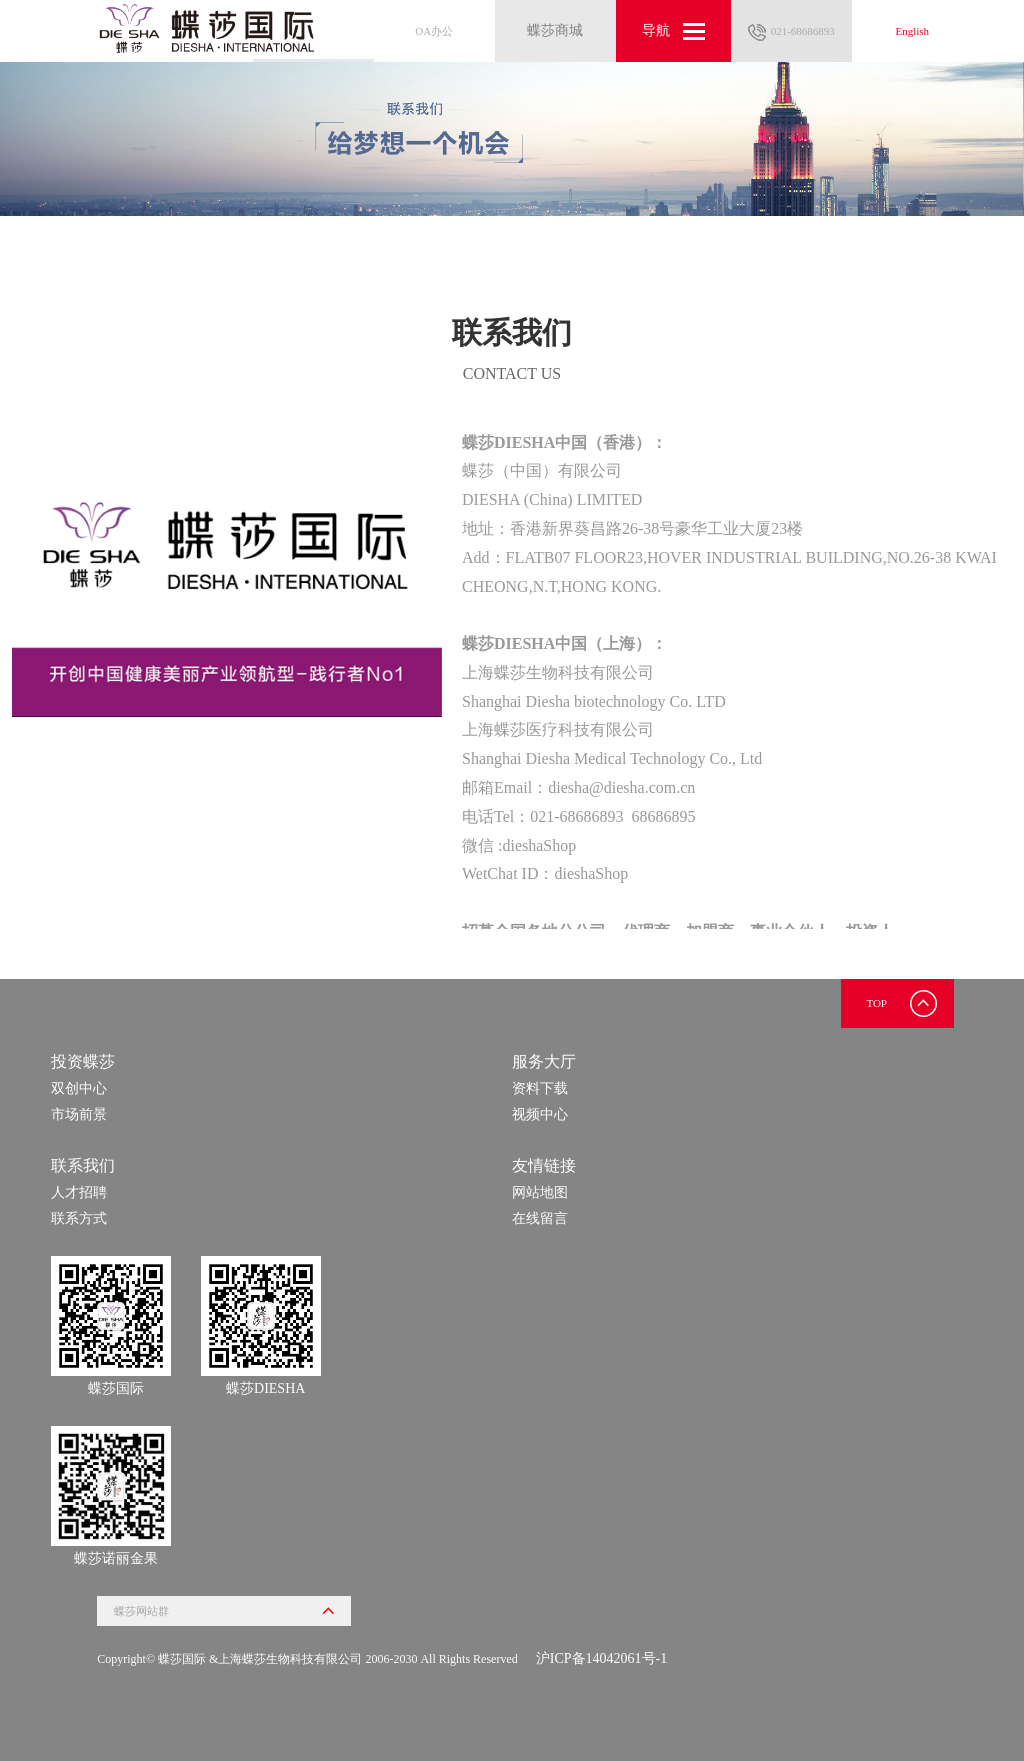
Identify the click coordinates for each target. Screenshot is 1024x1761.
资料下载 (540, 1088)
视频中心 (540, 1114)
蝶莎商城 (555, 30)
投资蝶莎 (83, 1061)
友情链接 (544, 1165)
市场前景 (79, 1114)
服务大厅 (544, 1061)
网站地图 (540, 1192)
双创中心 (79, 1088)
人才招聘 (79, 1192)
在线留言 (540, 1218)
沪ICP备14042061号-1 (601, 1658)
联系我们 (83, 1165)
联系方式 (79, 1218)
